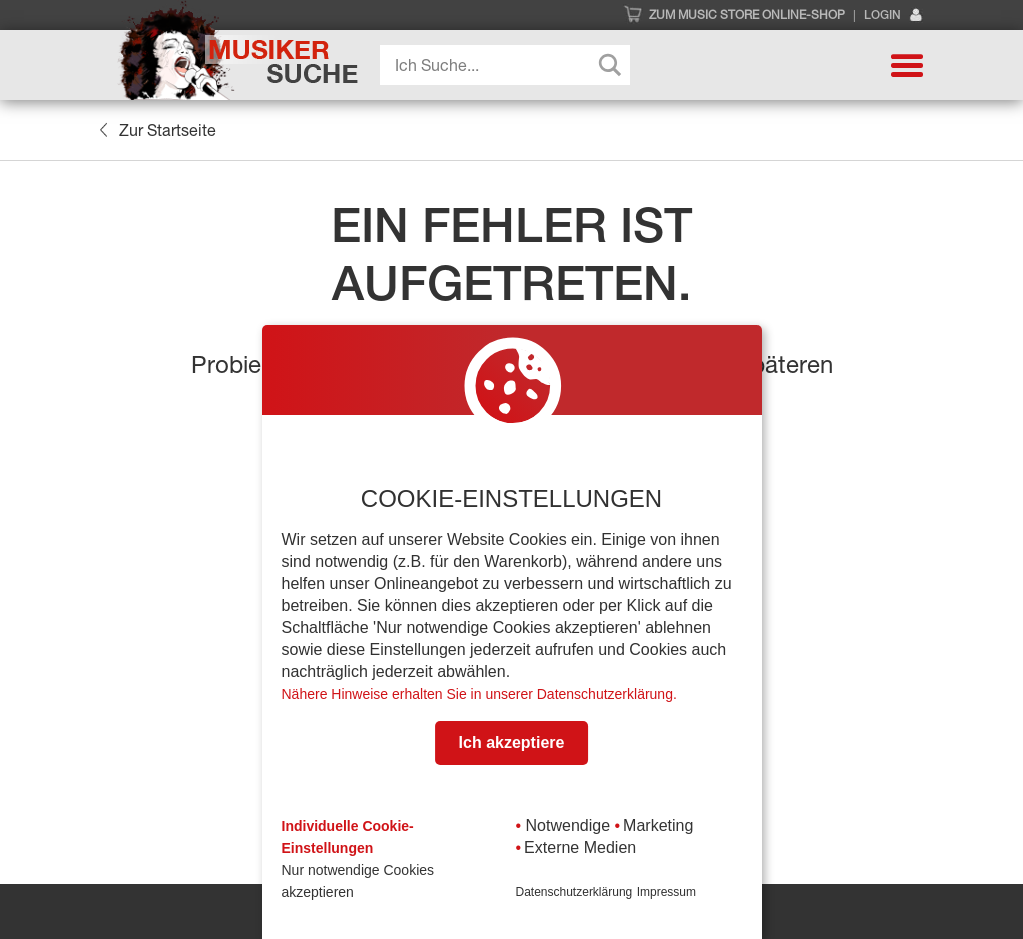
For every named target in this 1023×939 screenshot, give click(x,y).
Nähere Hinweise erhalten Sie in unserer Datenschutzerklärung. (479, 694)
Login (893, 15)
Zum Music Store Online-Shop (747, 15)
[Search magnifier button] (610, 65)
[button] (907, 65)
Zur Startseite (157, 130)
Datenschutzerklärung (574, 892)
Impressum (666, 892)
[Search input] (510, 65)
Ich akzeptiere (512, 742)
